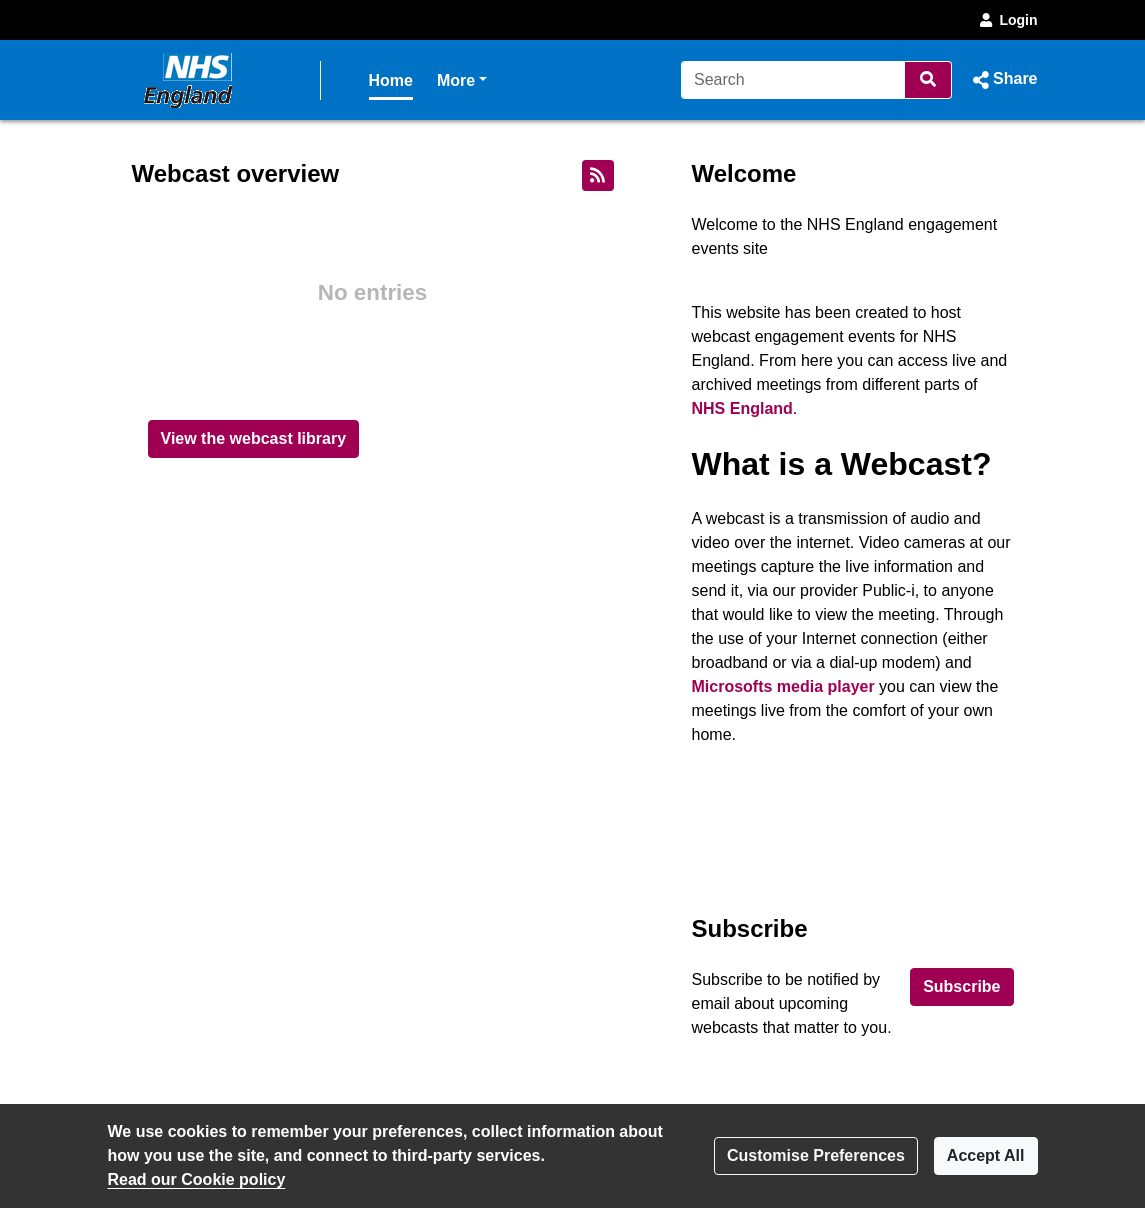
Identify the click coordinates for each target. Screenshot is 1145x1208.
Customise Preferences (816, 1155)
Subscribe (961, 986)
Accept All (986, 1155)
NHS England (742, 408)
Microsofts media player (783, 686)
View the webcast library (254, 438)
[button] (1002, 80)
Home (391, 80)
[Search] (793, 80)
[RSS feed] (598, 175)
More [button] (462, 78)
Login (1007, 20)
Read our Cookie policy (197, 1179)
